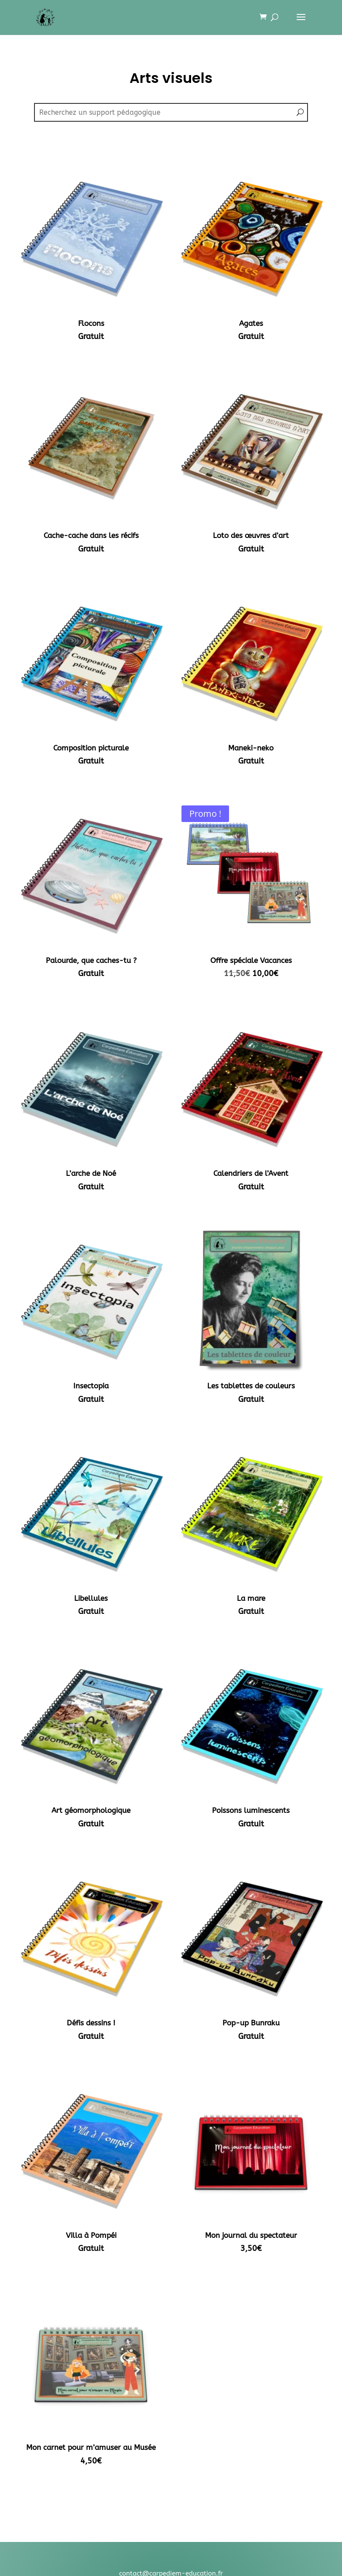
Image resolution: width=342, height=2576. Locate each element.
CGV (171, 2478)
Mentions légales (171, 2466)
